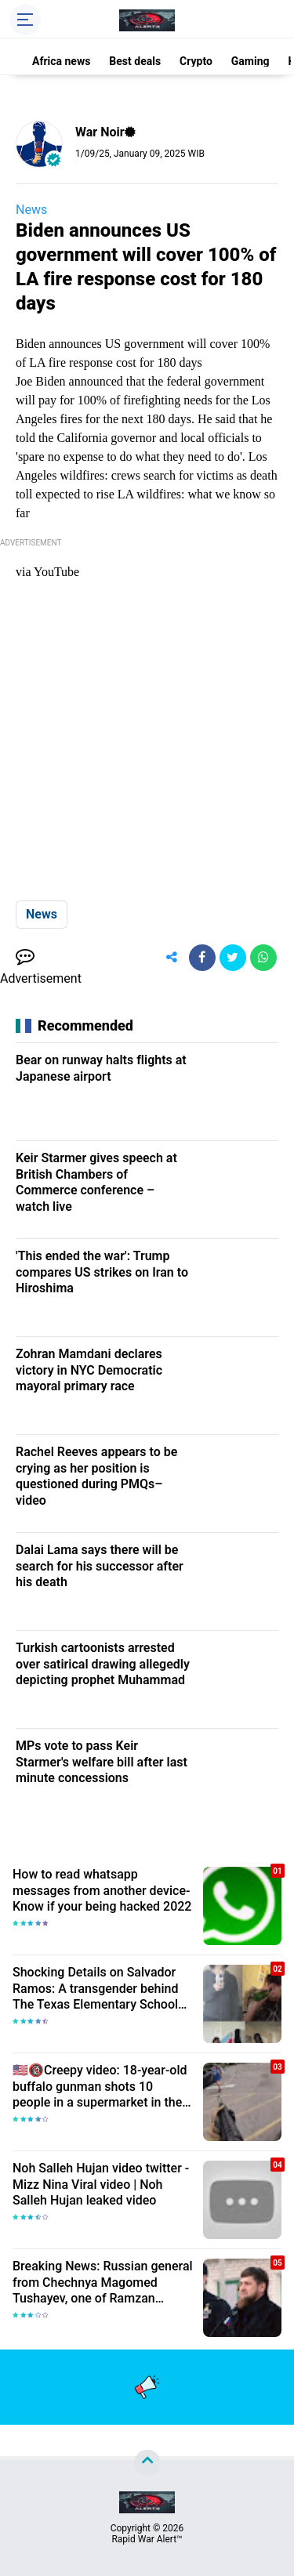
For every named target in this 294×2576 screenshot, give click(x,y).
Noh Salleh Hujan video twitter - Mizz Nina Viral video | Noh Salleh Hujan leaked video (101, 2184)
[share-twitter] (233, 957)
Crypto (196, 61)
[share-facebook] (202, 957)
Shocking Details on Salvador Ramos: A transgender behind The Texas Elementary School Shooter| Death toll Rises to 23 (97, 1989)
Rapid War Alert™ (146, 2539)
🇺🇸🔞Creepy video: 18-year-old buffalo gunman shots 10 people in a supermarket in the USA (100, 2087)
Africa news (61, 61)
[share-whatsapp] (263, 957)
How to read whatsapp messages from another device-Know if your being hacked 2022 (102, 1891)
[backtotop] (147, 2463)
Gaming (250, 61)
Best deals (135, 61)
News (31, 209)
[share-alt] (171, 957)
